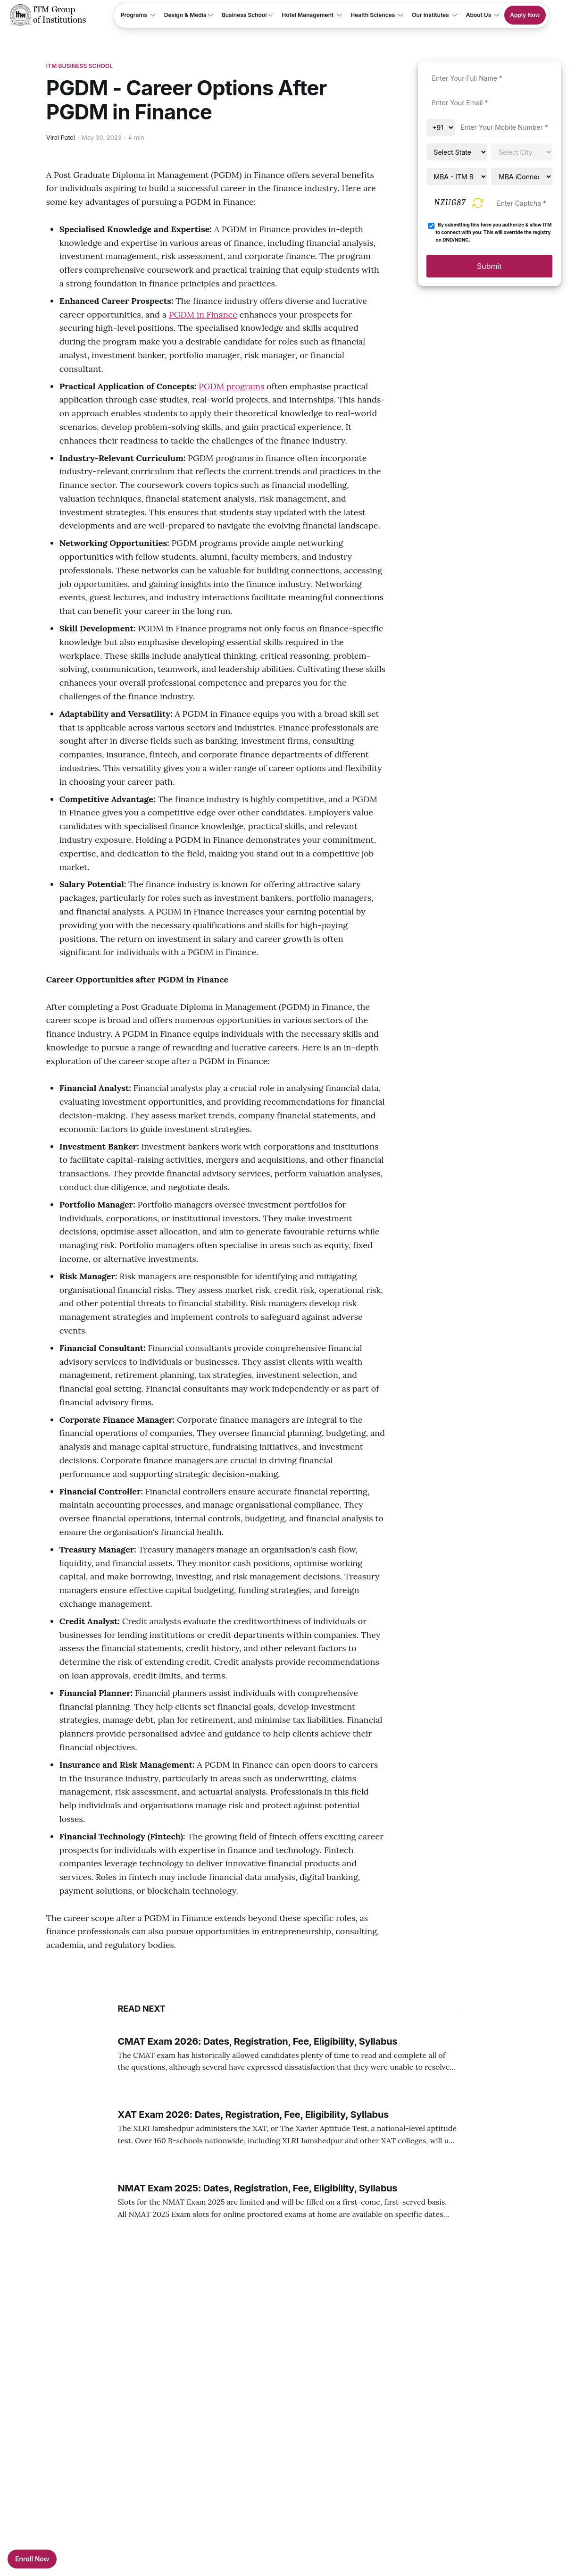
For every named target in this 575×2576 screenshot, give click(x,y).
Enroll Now (32, 2559)
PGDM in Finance (203, 314)
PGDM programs (231, 386)
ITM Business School (79, 65)
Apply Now (525, 14)
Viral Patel (60, 137)
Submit (489, 266)
